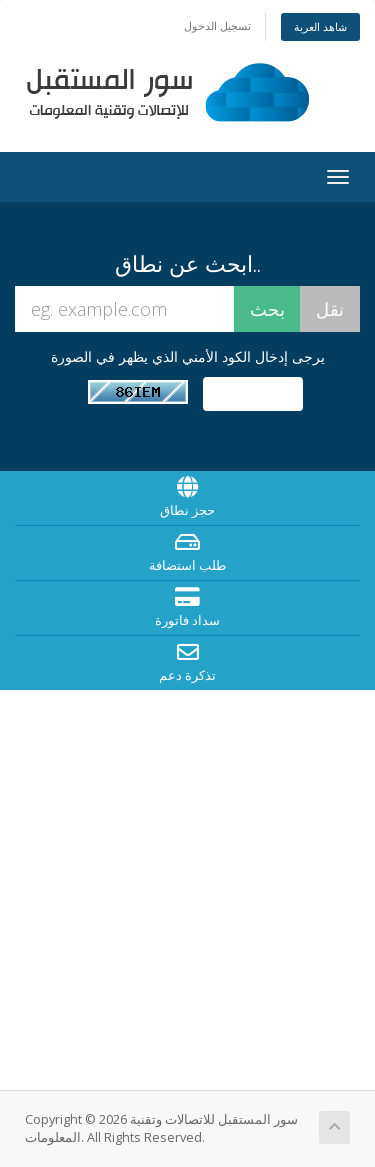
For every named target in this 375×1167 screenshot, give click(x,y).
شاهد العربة (320, 26)
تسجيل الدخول (217, 25)
